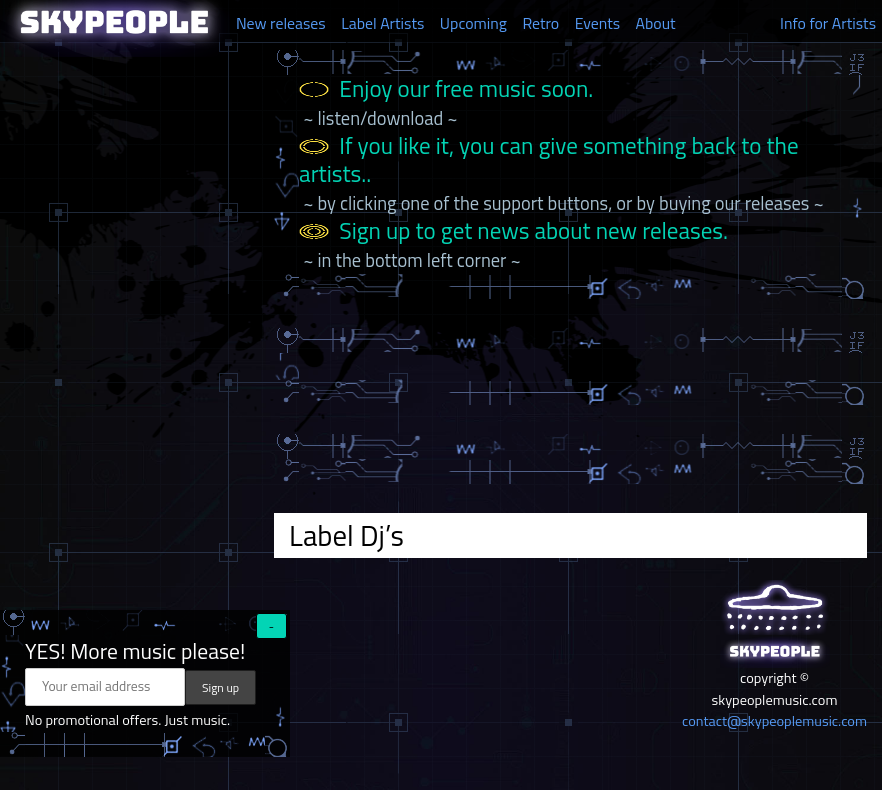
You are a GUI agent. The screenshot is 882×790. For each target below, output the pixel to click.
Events (597, 23)
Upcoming (473, 23)
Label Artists (382, 23)
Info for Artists (828, 23)
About (656, 23)
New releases (281, 23)
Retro (540, 23)
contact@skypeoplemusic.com (774, 721)
